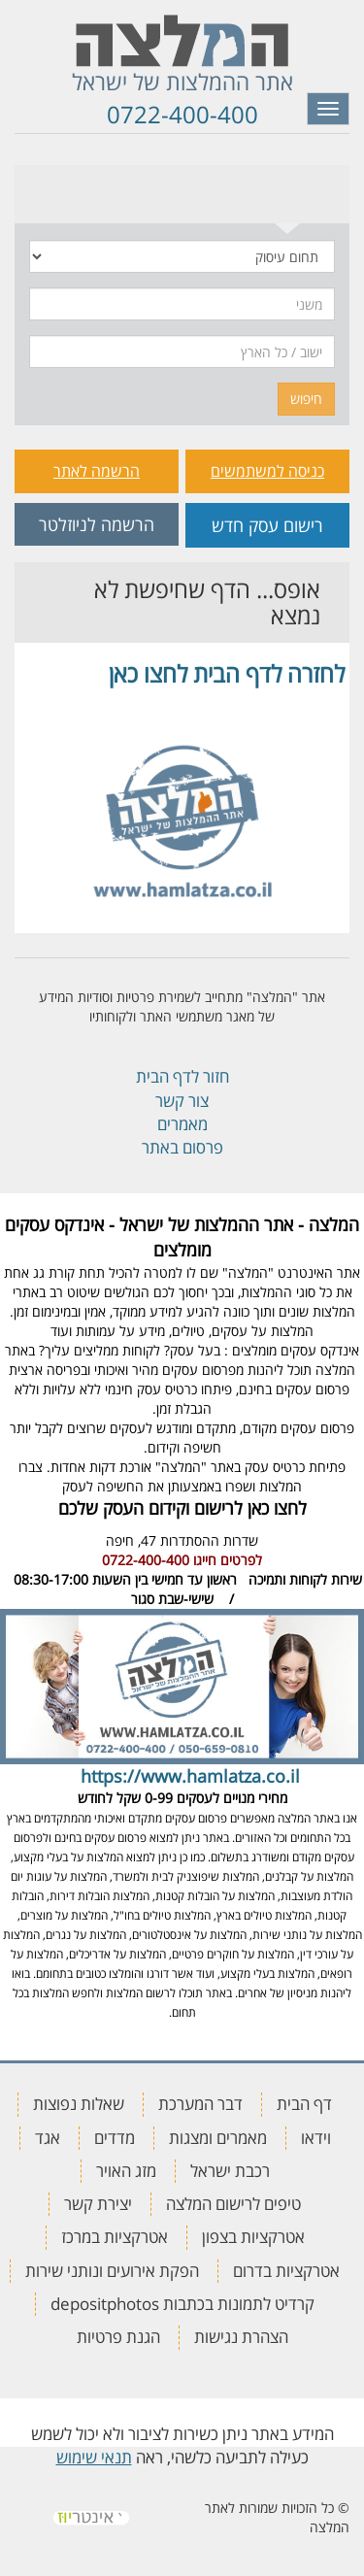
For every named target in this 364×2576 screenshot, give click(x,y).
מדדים (114, 2137)
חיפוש (306, 398)
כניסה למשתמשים (267, 471)
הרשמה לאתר (96, 471)
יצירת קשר (98, 2203)
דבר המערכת (200, 2103)
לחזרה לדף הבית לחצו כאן (227, 673)
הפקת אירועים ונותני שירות (112, 2270)
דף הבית (304, 2103)
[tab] (288, 189)
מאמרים (182, 1124)
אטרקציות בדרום (286, 2270)
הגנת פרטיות (118, 2336)
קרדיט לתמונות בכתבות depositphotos (182, 2303)
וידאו (316, 2137)
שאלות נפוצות (78, 2103)
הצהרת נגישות (241, 2336)
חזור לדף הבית (182, 1076)
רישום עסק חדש (267, 525)
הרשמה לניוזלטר (96, 524)
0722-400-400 (182, 114)
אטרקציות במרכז (114, 2236)
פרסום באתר (182, 1147)
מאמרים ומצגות (218, 2137)
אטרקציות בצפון (253, 2236)
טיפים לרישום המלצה (233, 2203)
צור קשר (182, 1100)
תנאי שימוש (94, 2457)
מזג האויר (126, 2170)
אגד (47, 2137)
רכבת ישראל (230, 2170)
